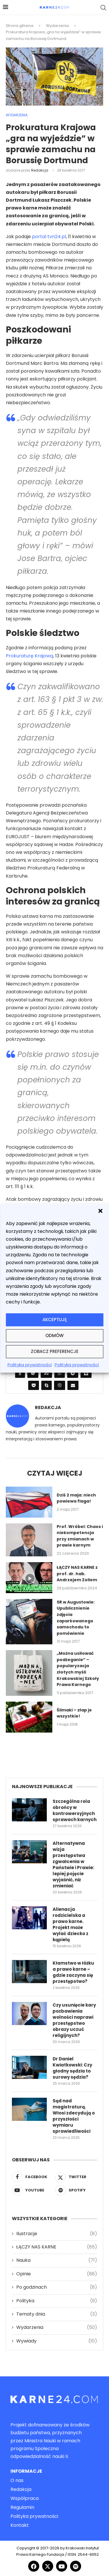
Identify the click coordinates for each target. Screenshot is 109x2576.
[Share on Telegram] (72, 1373)
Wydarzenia (57, 25)
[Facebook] (33, 2177)
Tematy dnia (56, 2314)
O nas (17, 2480)
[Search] (103, 8)
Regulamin (22, 2507)
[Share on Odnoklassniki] (20, 1373)
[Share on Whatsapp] (59, 1373)
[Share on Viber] (59, 1385)
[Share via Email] (72, 1385)
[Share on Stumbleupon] (46, 1373)
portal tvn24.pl (49, 236)
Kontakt (19, 2525)
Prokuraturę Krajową (29, 655)
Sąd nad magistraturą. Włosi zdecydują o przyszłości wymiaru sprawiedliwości (74, 2116)
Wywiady (56, 2341)
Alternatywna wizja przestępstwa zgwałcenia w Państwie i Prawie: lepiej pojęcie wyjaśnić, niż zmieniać (73, 1864)
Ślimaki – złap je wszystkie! (74, 1713)
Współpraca (24, 2498)
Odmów (54, 1335)
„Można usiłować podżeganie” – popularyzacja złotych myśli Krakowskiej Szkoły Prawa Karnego (78, 1668)
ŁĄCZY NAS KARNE (56, 2247)
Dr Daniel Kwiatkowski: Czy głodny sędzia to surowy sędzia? (72, 2068)
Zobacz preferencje (54, 1351)
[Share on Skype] (46, 1385)
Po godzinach (56, 2287)
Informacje (26, 2471)
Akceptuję (54, 1320)
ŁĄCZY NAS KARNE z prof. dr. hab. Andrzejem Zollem (77, 1573)
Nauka (56, 2260)
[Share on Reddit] (32, 1373)
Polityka (56, 2301)
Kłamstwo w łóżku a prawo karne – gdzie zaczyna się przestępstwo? (73, 1972)
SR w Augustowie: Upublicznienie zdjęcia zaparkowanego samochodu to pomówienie (76, 1617)
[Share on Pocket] (33, 1385)
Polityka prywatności (30, 1365)
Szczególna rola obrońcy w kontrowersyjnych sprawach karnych (75, 1810)
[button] (100, 1210)
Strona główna (19, 25)
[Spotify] (76, 2190)
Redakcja (39, 170)
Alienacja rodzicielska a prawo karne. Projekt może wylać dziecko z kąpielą (70, 1924)
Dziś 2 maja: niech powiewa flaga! (76, 1498)
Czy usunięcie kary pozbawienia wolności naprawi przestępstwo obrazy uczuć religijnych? (74, 2020)
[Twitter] (76, 2177)
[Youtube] (33, 2190)
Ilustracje (56, 2234)
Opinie (56, 2274)
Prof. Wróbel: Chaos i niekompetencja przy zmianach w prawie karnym (80, 1536)
